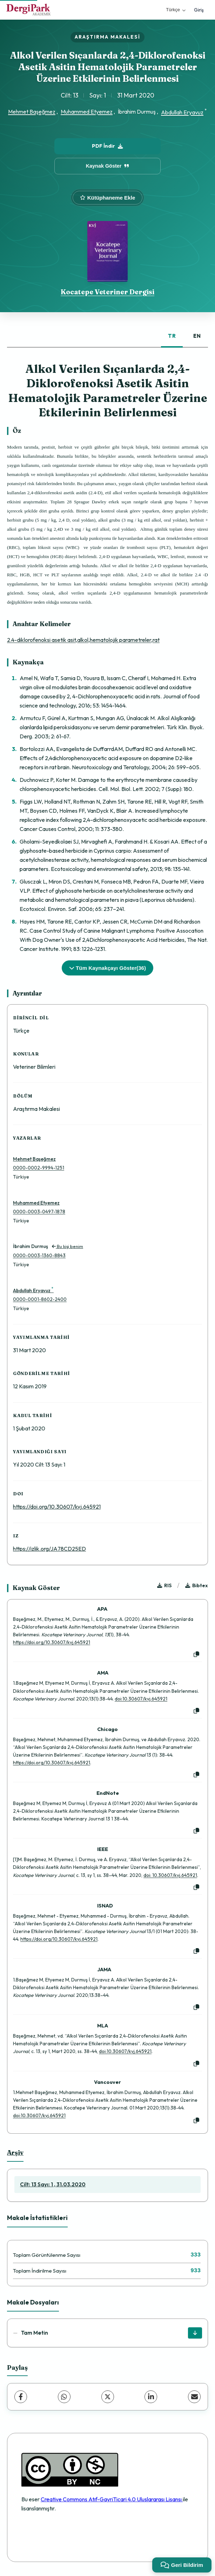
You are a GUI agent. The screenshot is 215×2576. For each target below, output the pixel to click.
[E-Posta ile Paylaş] (194, 2396)
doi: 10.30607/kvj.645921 (170, 1875)
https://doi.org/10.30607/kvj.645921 (57, 1506)
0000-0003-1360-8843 (39, 1255)
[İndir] (195, 2333)
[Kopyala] (196, 1655)
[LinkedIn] (151, 2396)
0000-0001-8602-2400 (40, 1299)
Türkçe (176, 9)
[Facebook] (20, 2396)
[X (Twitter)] (107, 2396)
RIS (164, 1585)
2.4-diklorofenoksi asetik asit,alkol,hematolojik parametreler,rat (83, 639)
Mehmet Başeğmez (31, 111)
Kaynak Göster (107, 166)
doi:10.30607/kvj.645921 (141, 1699)
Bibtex (196, 1585)
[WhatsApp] (64, 2396)
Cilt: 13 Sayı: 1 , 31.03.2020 (53, 2184)
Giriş (199, 10)
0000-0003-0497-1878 (39, 1211)
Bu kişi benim (67, 1246)
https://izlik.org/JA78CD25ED (49, 1548)
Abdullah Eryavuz (182, 112)
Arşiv (15, 2152)
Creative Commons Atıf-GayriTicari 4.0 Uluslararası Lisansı (112, 2499)
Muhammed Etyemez (87, 111)
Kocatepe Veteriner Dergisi (107, 292)
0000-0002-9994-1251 (38, 1168)
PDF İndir (107, 146)
